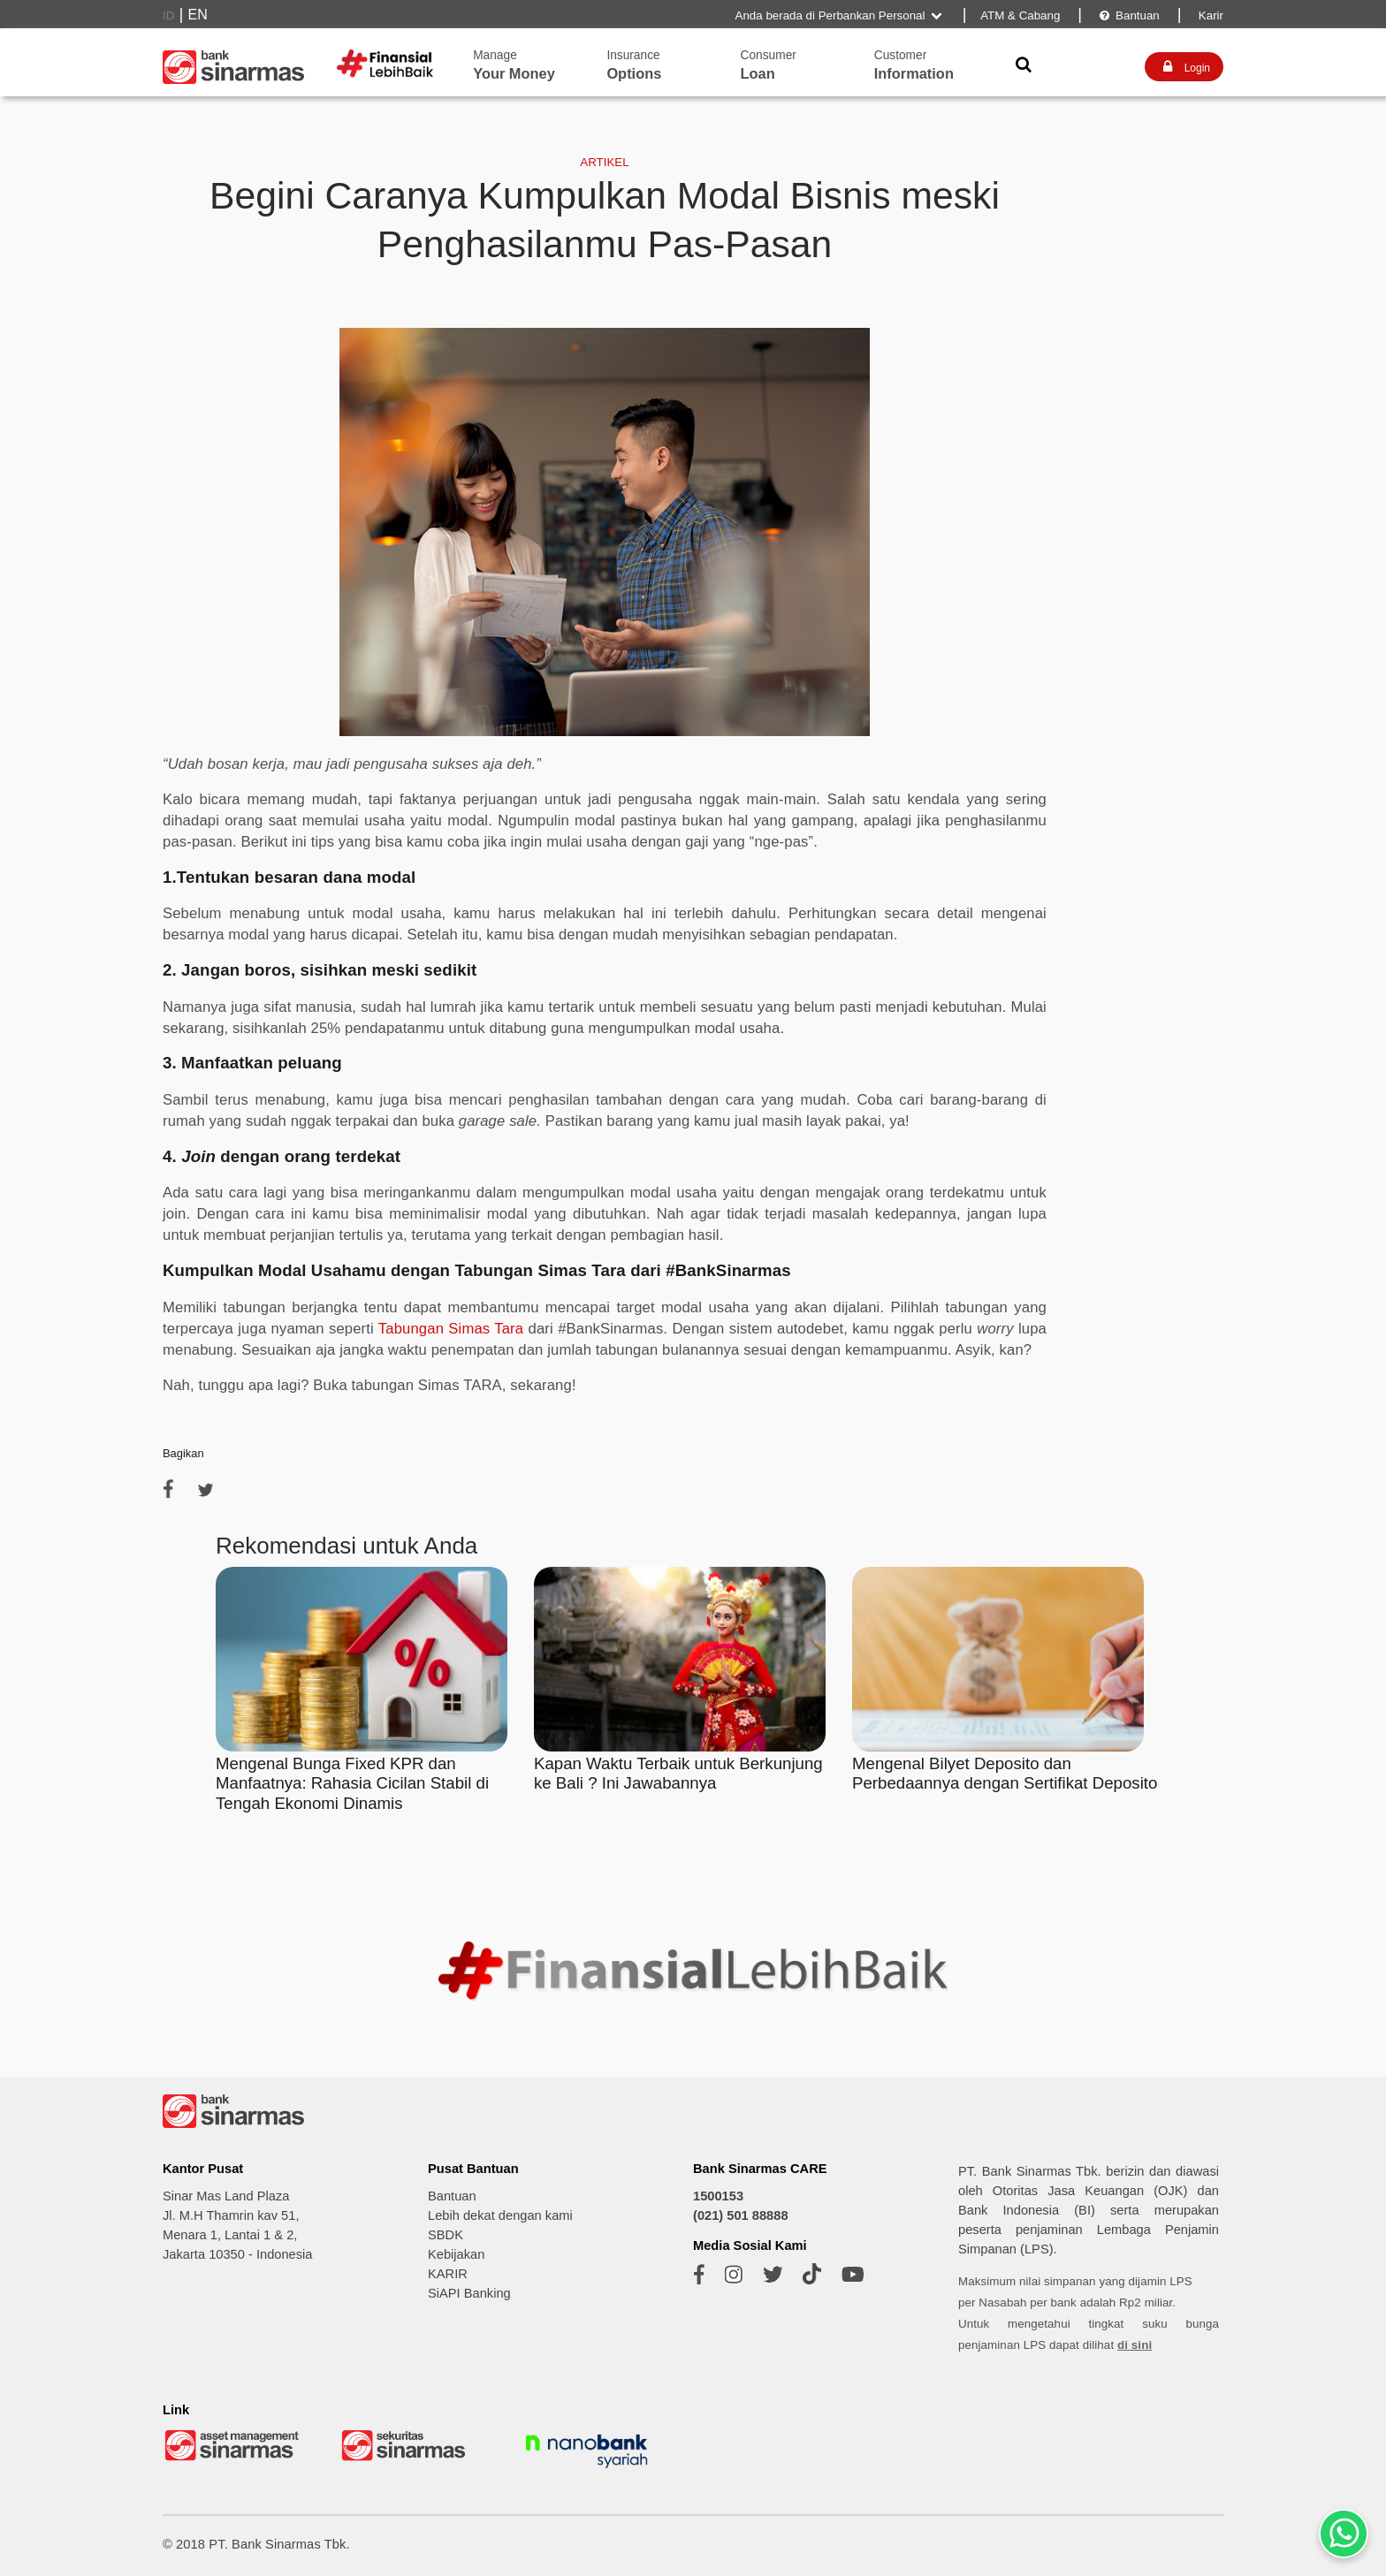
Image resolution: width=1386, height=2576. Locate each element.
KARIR (448, 2274)
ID (168, 15)
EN (198, 14)
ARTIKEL (604, 162)
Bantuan (1128, 15)
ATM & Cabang (1020, 15)
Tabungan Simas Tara (450, 1328)
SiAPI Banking (469, 2293)
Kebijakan (456, 2254)
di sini (1134, 2345)
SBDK (445, 2235)
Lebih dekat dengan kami (500, 2215)
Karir (1209, 15)
